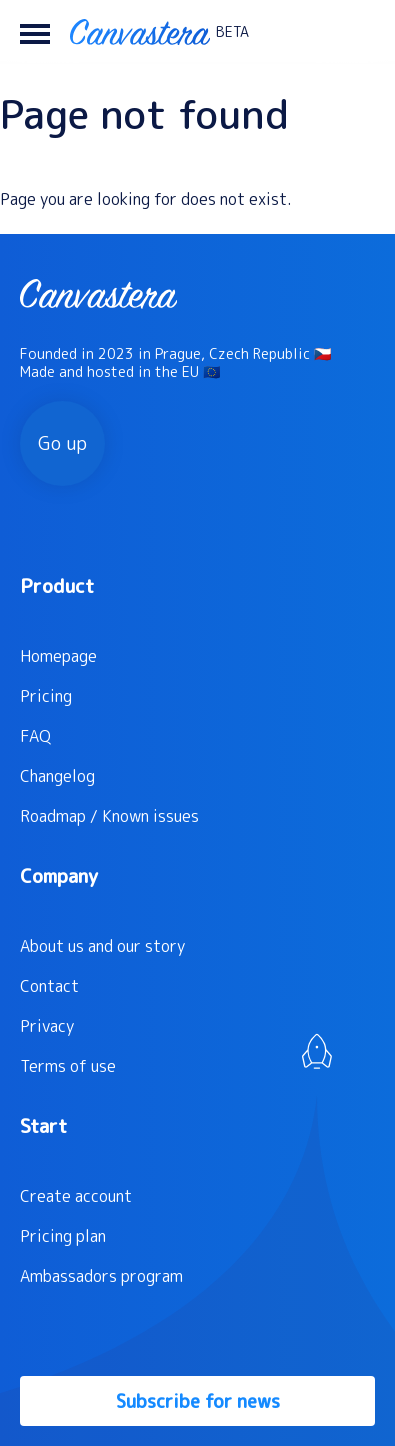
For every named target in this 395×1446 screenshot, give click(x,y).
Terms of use (68, 1066)
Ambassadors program (101, 1276)
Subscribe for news (198, 1401)
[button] (35, 32)
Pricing (46, 696)
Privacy (47, 1026)
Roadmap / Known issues (109, 816)
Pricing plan (63, 1236)
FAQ (35, 736)
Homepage (58, 656)
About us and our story (102, 946)
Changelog (57, 776)
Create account (76, 1196)
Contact (49, 986)
